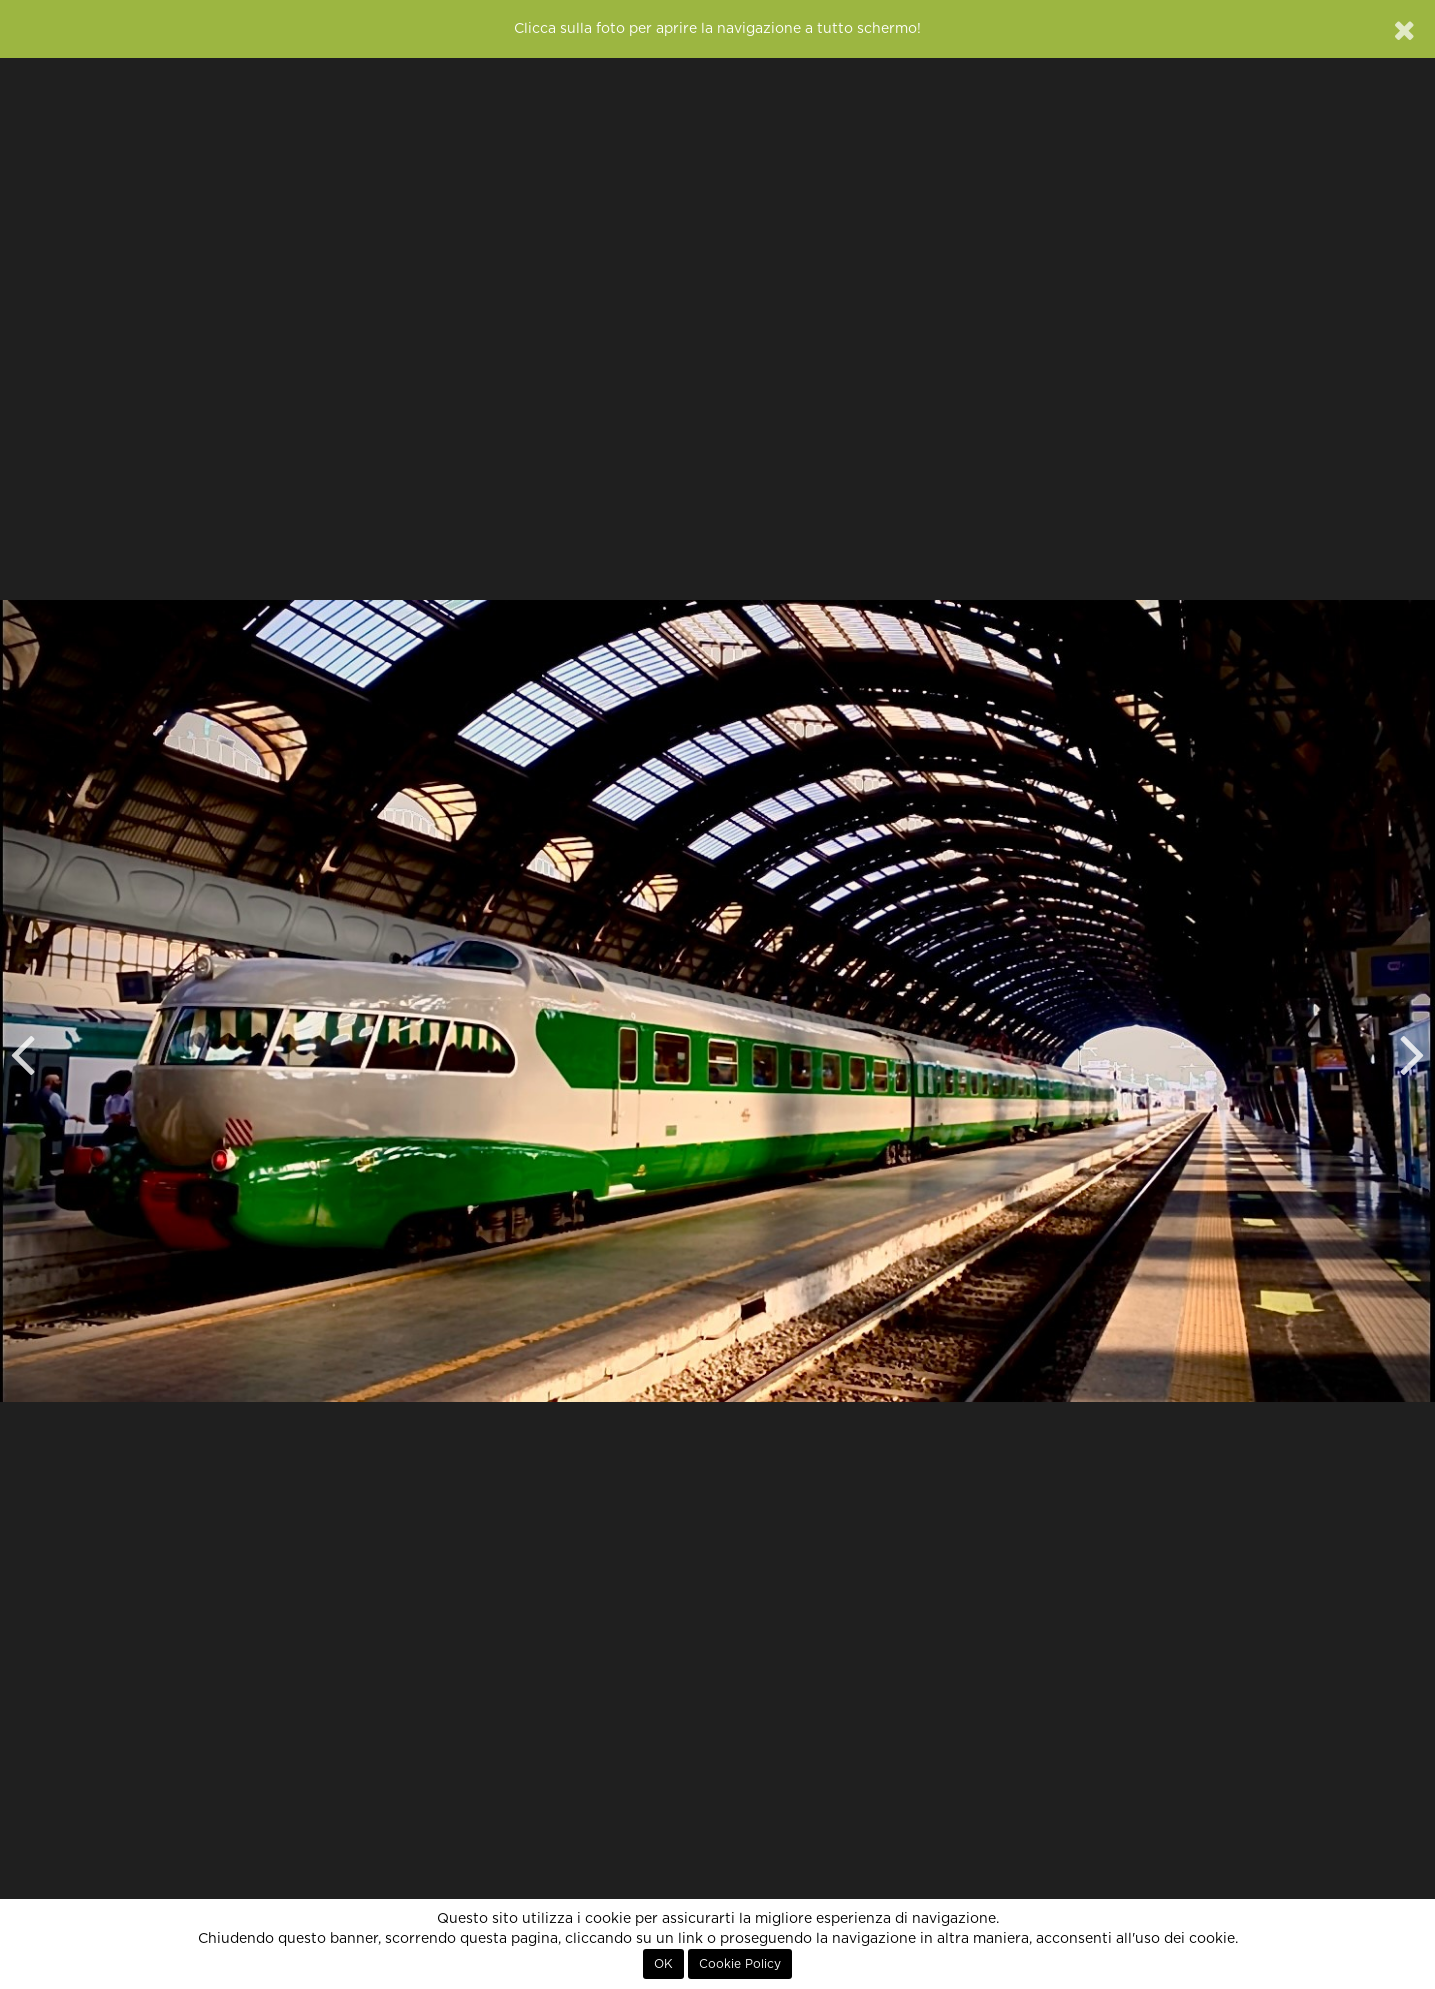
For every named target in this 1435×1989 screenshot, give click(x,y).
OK (663, 1964)
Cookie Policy (740, 1964)
